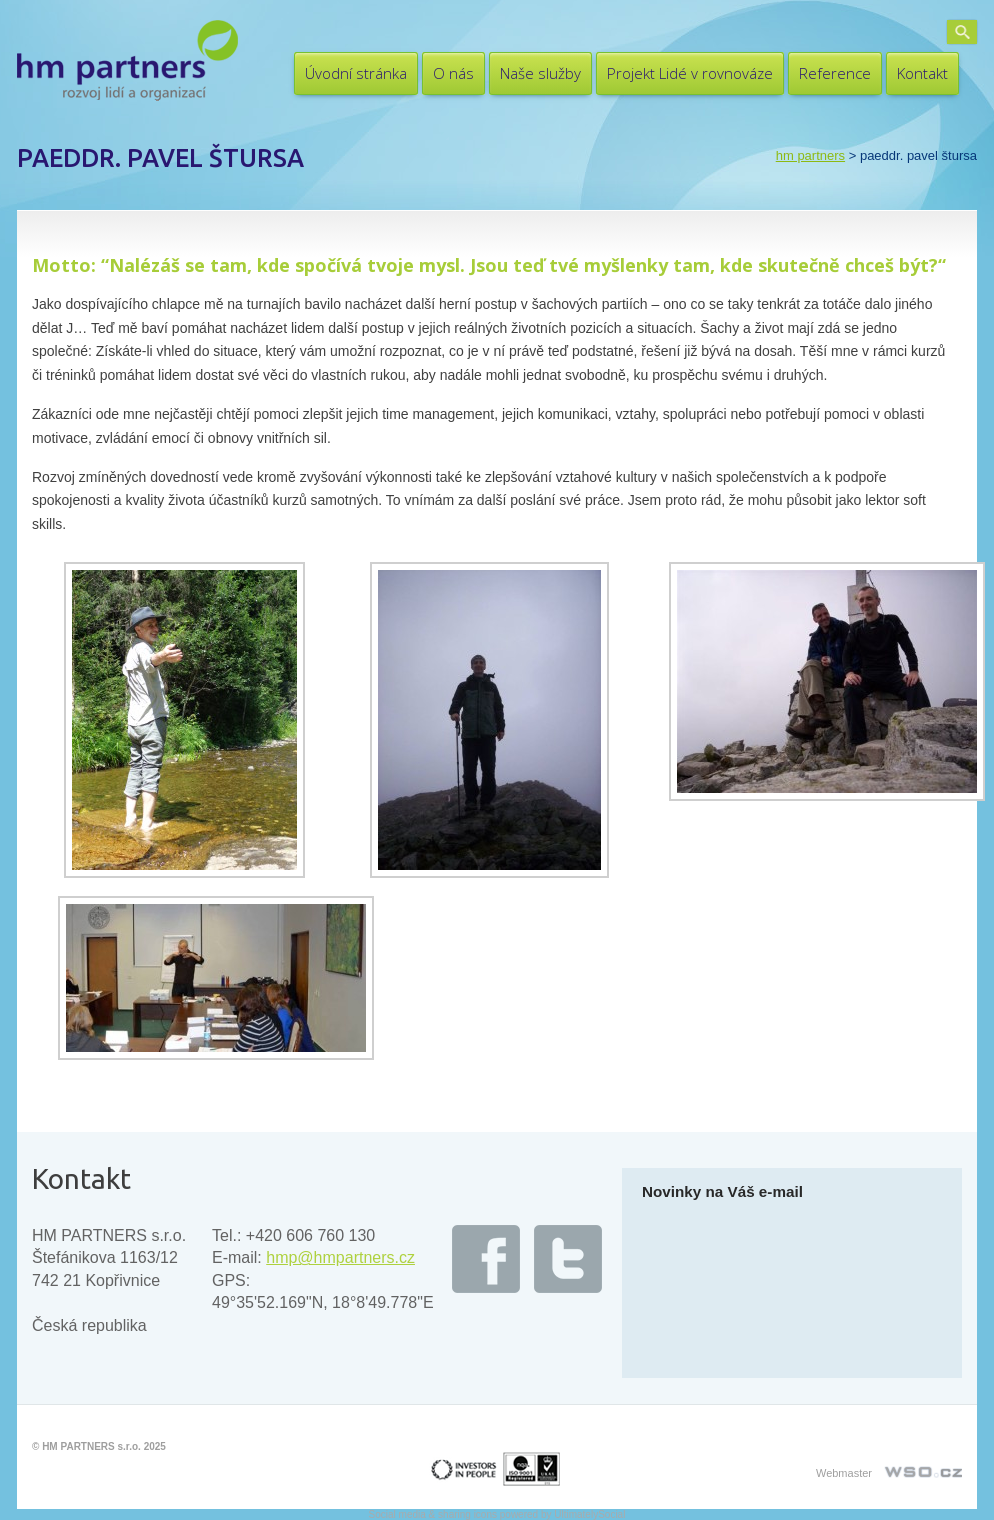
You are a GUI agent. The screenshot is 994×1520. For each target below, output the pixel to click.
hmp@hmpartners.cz (340, 1257)
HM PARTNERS (810, 155)
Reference (835, 73)
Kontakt (922, 73)
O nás (453, 73)
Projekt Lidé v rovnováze (690, 73)
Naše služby (540, 73)
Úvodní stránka (356, 73)
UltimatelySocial (589, 1514)
